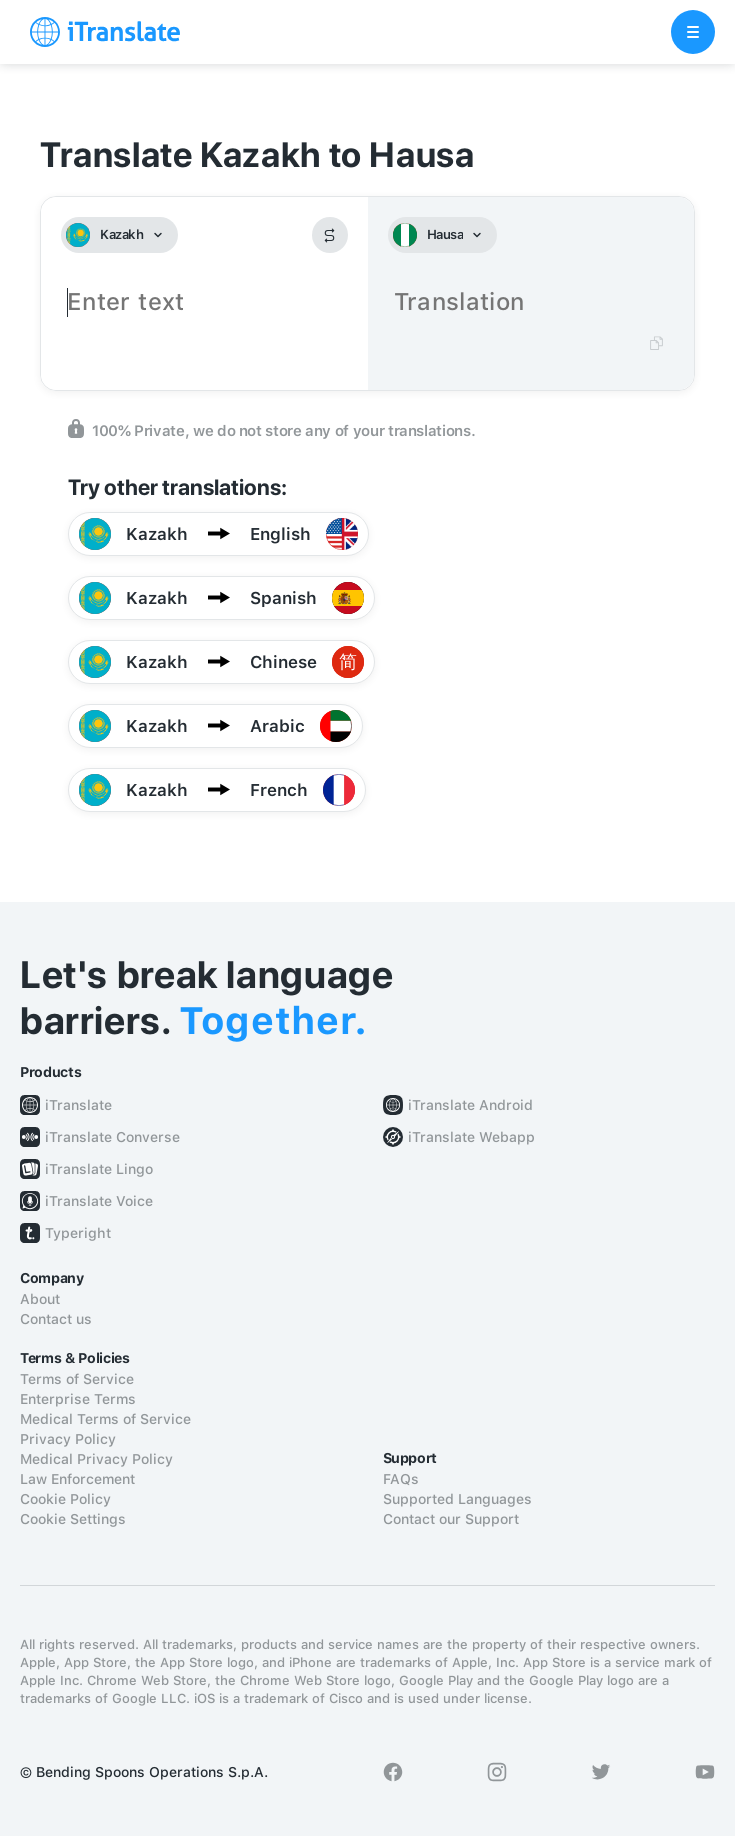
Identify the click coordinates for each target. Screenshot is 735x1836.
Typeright (78, 1233)
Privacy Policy (68, 1439)
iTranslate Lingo (99, 1169)
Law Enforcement (77, 1479)
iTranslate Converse (112, 1137)
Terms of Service (77, 1379)
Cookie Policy (65, 1499)
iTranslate (78, 1105)
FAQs (401, 1479)
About (40, 1299)
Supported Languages (457, 1499)
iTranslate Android (470, 1105)
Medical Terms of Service (105, 1419)
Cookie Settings (73, 1519)
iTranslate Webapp (471, 1137)
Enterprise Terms (78, 1399)
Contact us (56, 1319)
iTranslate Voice (99, 1201)
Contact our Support (451, 1519)
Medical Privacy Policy (96, 1459)
